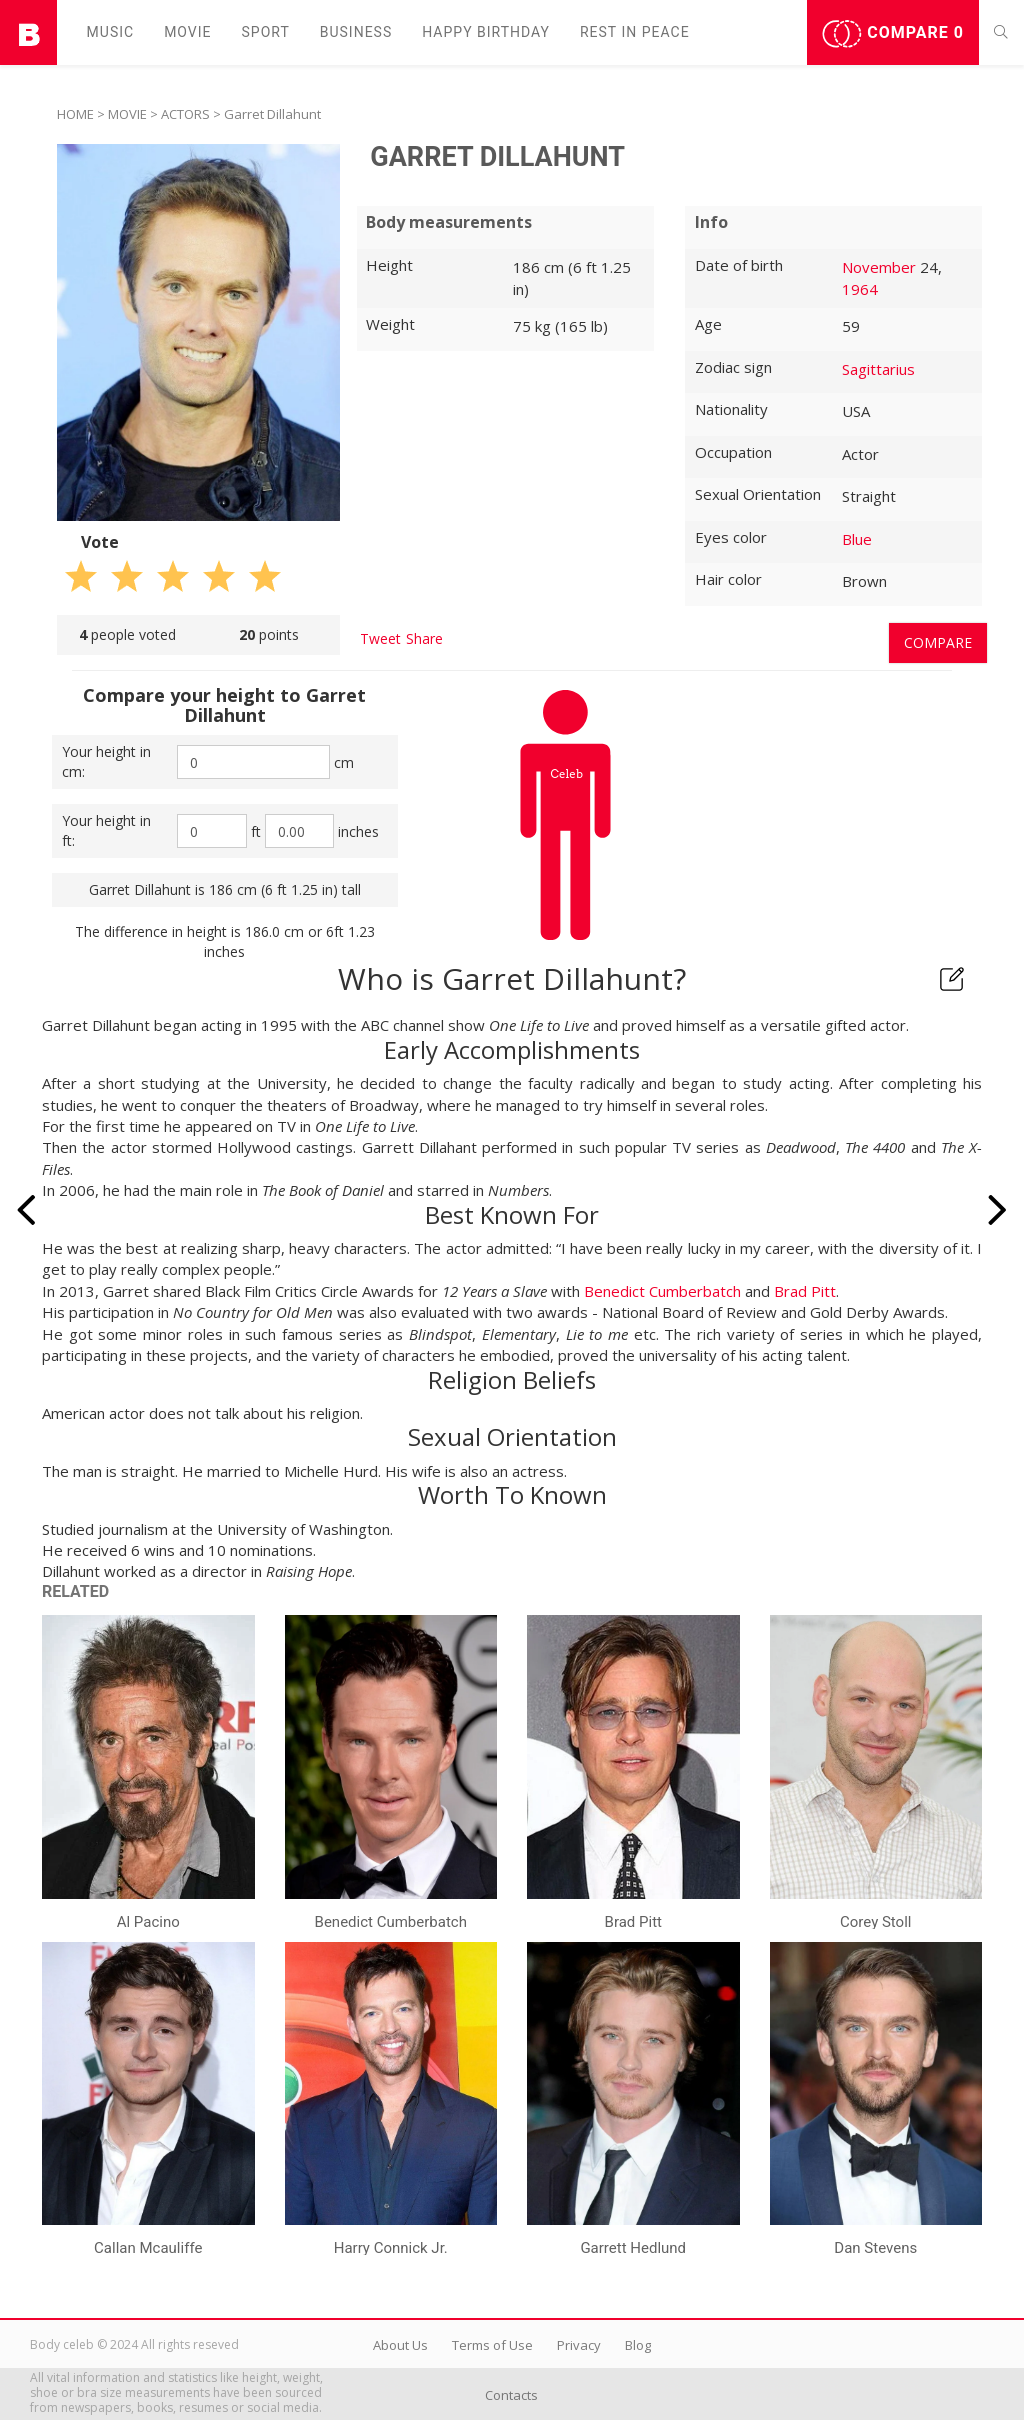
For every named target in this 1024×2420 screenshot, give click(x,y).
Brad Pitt (805, 1291)
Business (356, 32)
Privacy (579, 2345)
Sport (266, 32)
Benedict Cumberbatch (662, 1291)
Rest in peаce (635, 32)
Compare (893, 34)
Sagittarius (878, 369)
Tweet (380, 638)
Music (111, 32)
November (879, 267)
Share (424, 638)
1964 (860, 289)
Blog (638, 2345)
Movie (187, 32)
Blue (857, 539)
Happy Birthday (486, 32)
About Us (400, 2345)
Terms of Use (492, 2345)
